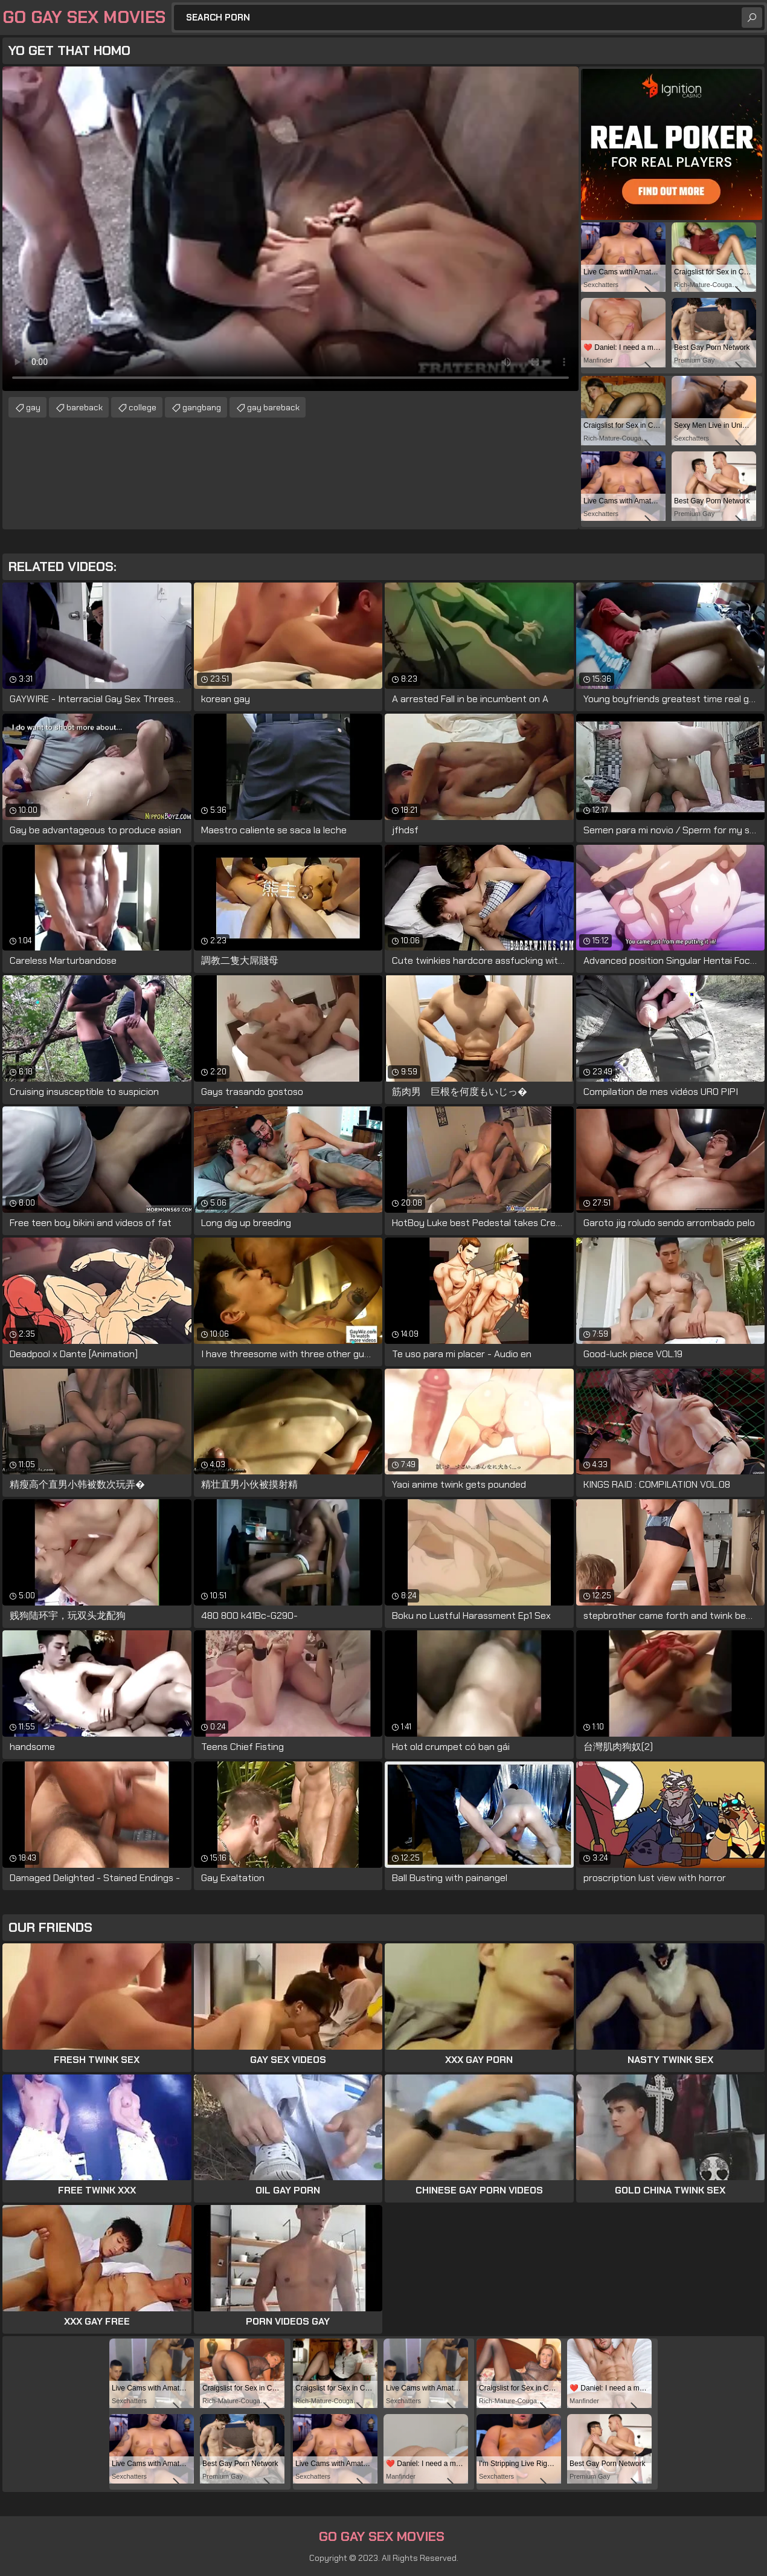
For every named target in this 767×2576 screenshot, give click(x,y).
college (142, 407)
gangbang (201, 407)
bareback (84, 407)
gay (33, 407)
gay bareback (273, 407)
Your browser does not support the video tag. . (290, 228)
